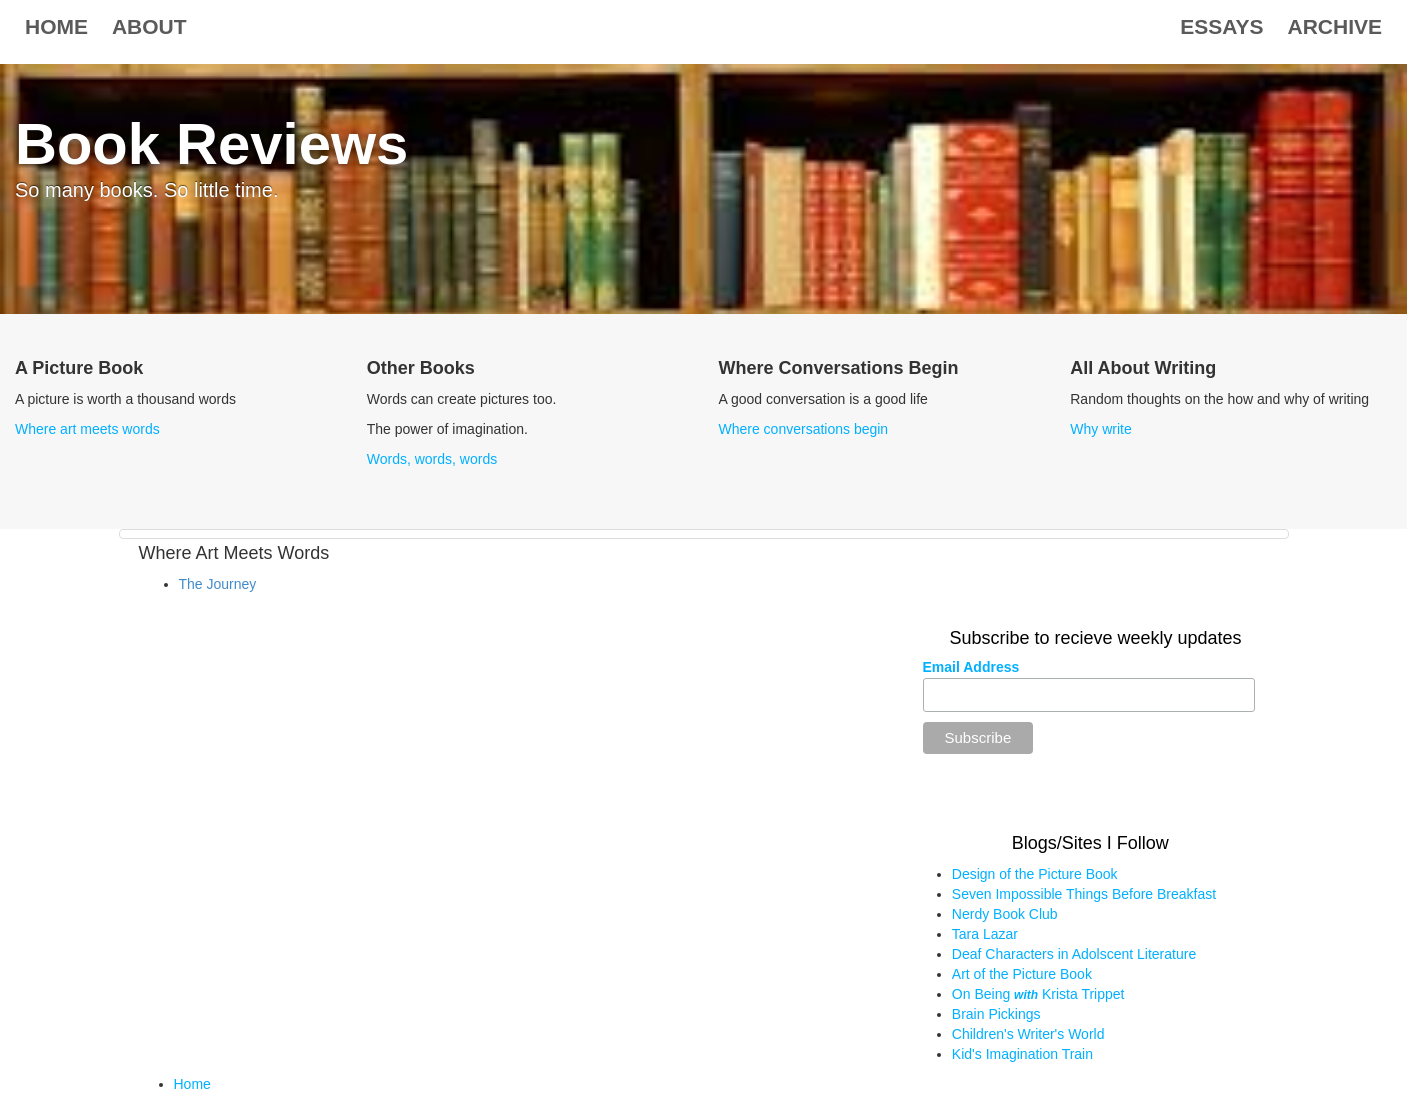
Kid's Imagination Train (1022, 1054)
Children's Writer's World (1028, 1034)
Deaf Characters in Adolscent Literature (1074, 954)
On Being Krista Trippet (1038, 994)
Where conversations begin (804, 429)
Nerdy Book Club (1005, 914)
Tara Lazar (985, 934)
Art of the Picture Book (1022, 974)
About (149, 26)
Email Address (971, 667)
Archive (1334, 26)
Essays (1221, 26)
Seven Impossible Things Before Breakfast (1084, 894)
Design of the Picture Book (1035, 874)
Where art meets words (87, 429)
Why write (1100, 429)
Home (56, 26)
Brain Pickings (996, 1014)
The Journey (218, 584)
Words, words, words (432, 459)
